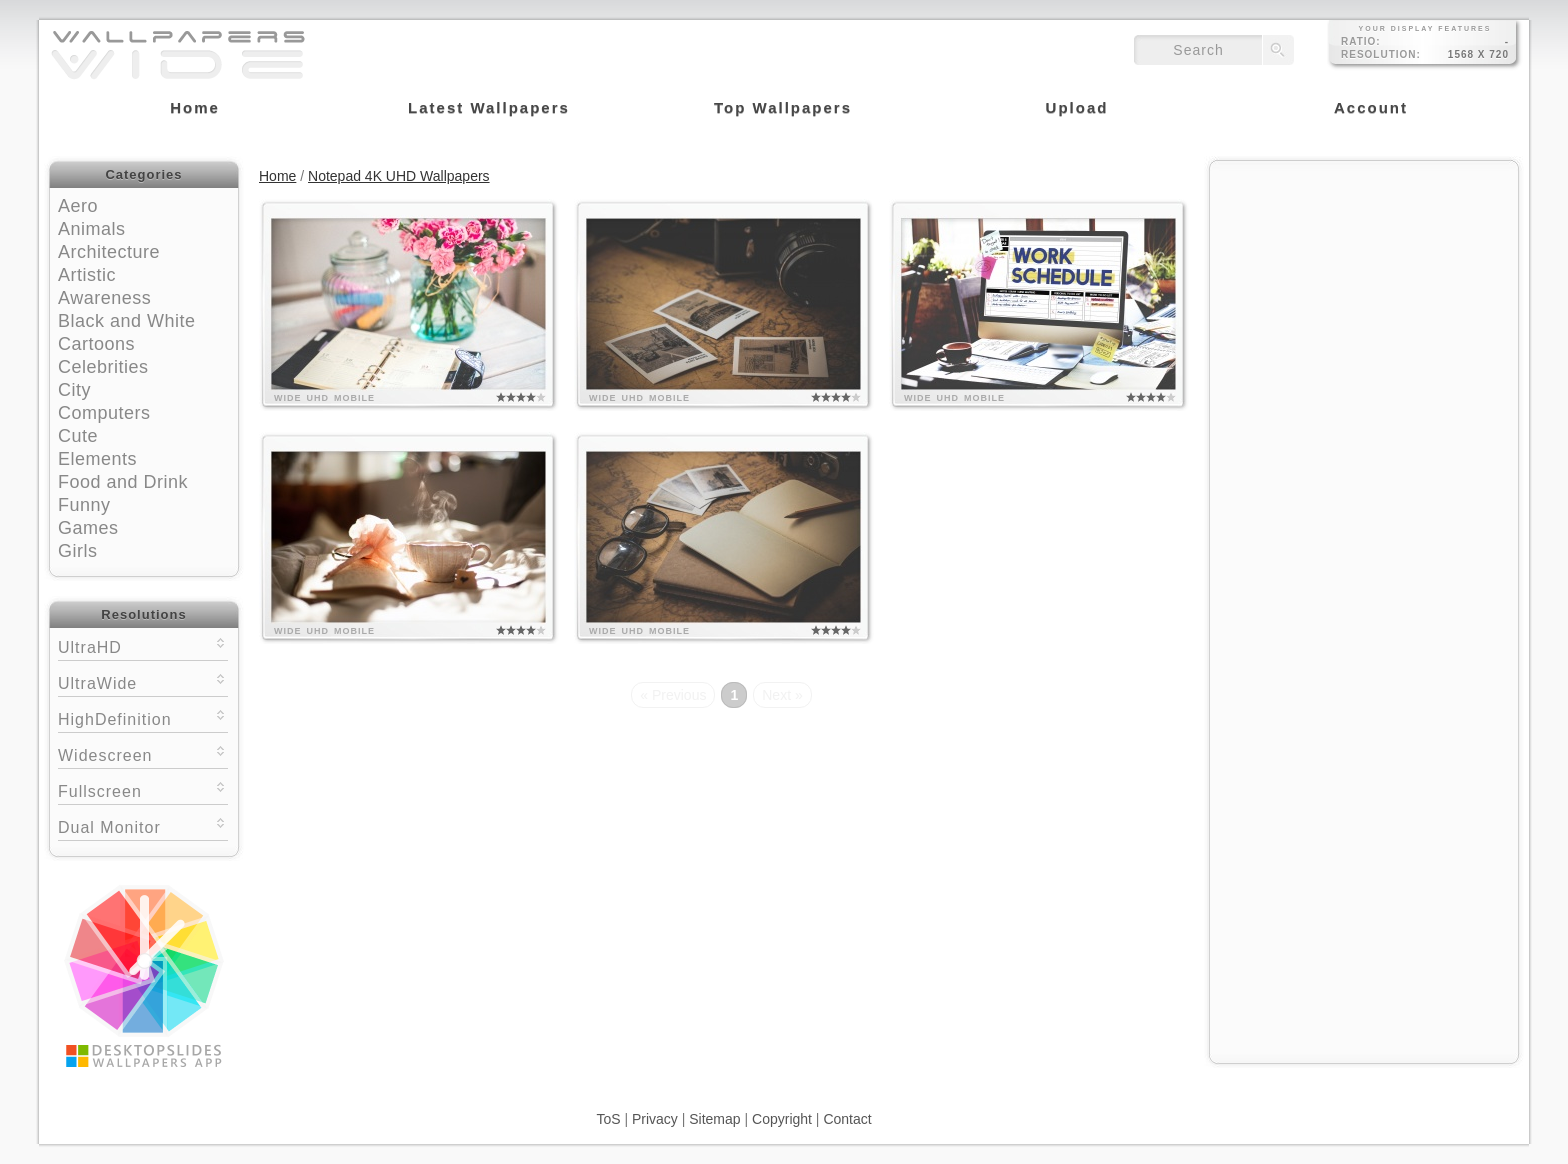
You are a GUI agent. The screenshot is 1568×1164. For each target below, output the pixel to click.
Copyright (782, 1119)
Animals (92, 229)
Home (277, 176)
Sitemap (714, 1119)
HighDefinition (143, 717)
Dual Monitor (143, 825)
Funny (84, 505)
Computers (104, 413)
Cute (78, 436)
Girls (78, 551)
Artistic (87, 275)
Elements (97, 459)
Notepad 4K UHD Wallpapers (399, 176)
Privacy (655, 1119)
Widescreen (143, 753)
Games (88, 528)
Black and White (127, 321)
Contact (847, 1119)
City (74, 390)
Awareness (104, 298)
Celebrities (103, 367)
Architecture (109, 252)
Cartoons (96, 344)
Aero (78, 206)
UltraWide (143, 681)
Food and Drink (123, 482)
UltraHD (143, 645)
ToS (608, 1119)
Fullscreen (143, 789)
